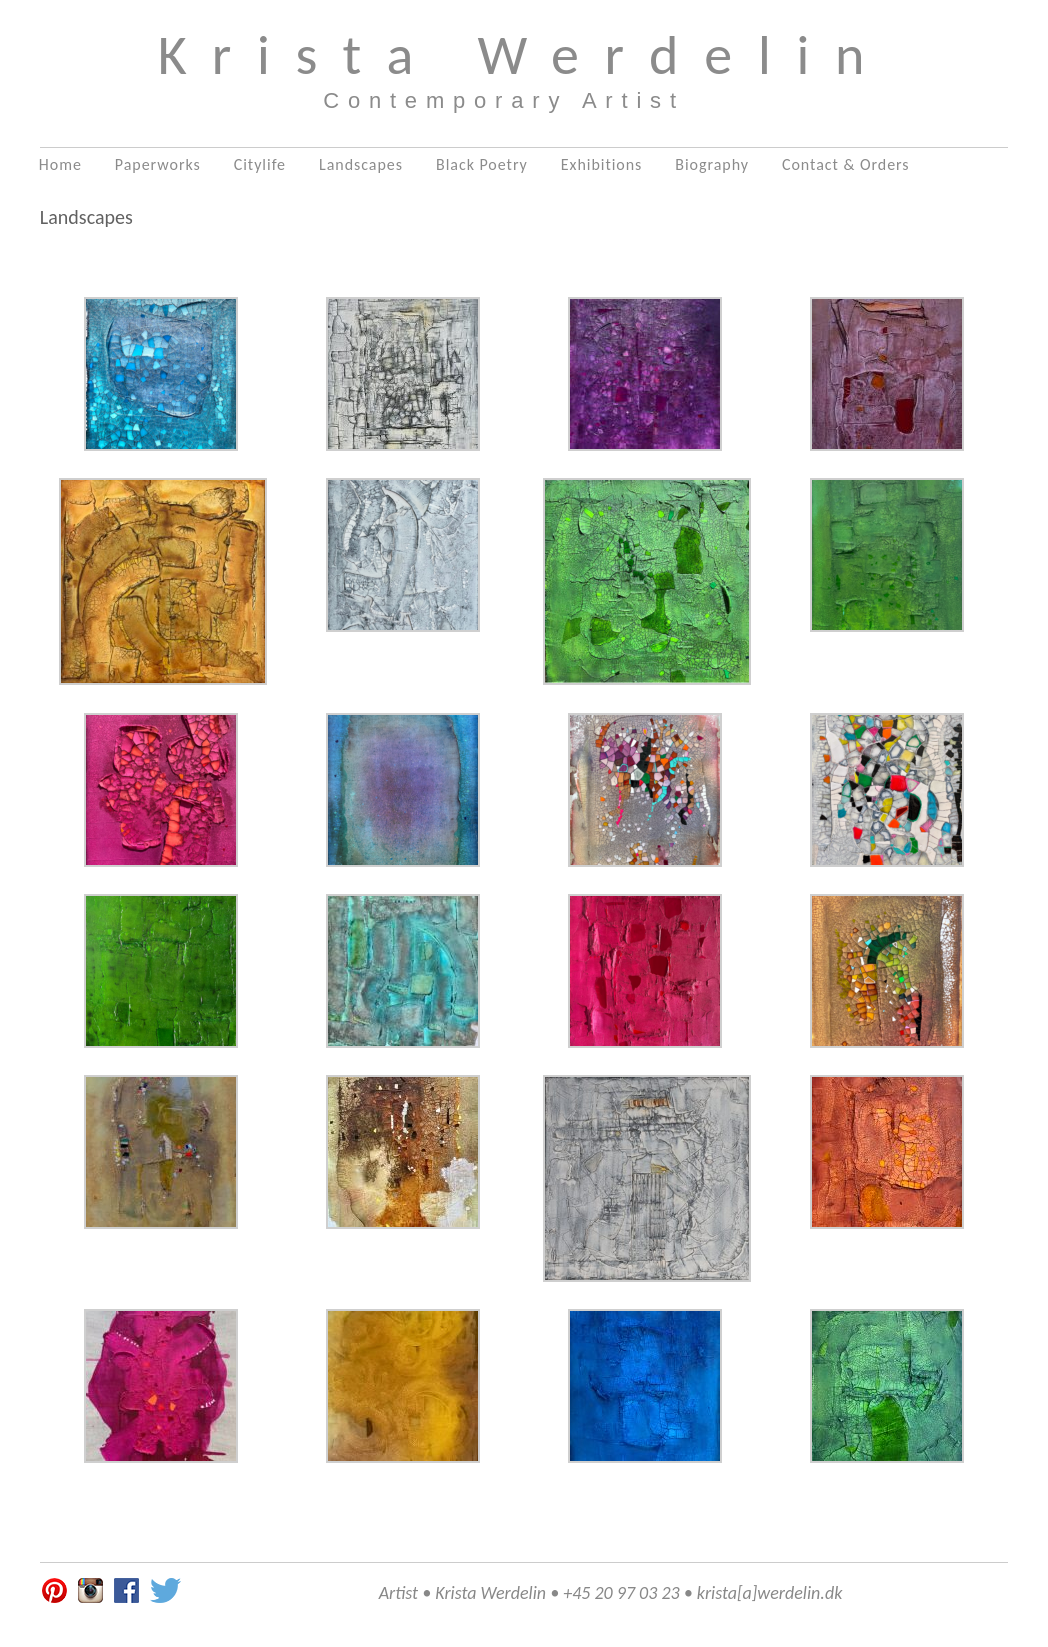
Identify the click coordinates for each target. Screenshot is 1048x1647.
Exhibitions (602, 164)
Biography (712, 164)
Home (60, 164)
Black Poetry (482, 164)
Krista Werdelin (524, 55)
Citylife (260, 164)
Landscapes (361, 164)
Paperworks (158, 164)
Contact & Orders (846, 164)
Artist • (405, 1593)
